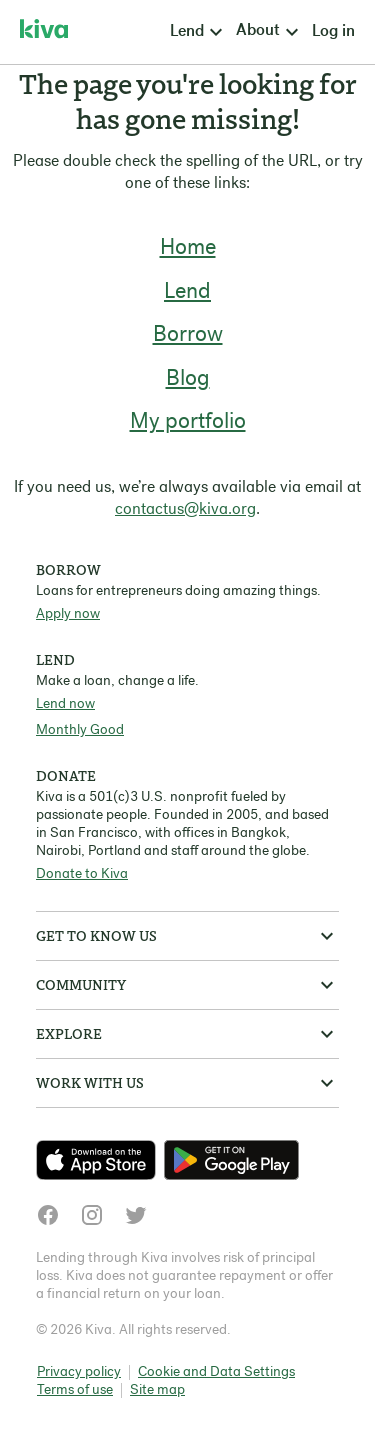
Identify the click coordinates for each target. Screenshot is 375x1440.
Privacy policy (79, 1372)
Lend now (65, 704)
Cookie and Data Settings (216, 1372)
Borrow (188, 335)
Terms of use (75, 1390)
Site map (157, 1390)
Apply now (68, 614)
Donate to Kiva (82, 874)
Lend (187, 292)
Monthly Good (80, 730)
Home (188, 248)
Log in (333, 32)
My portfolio (188, 422)
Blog (188, 379)
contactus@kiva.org (185, 510)
